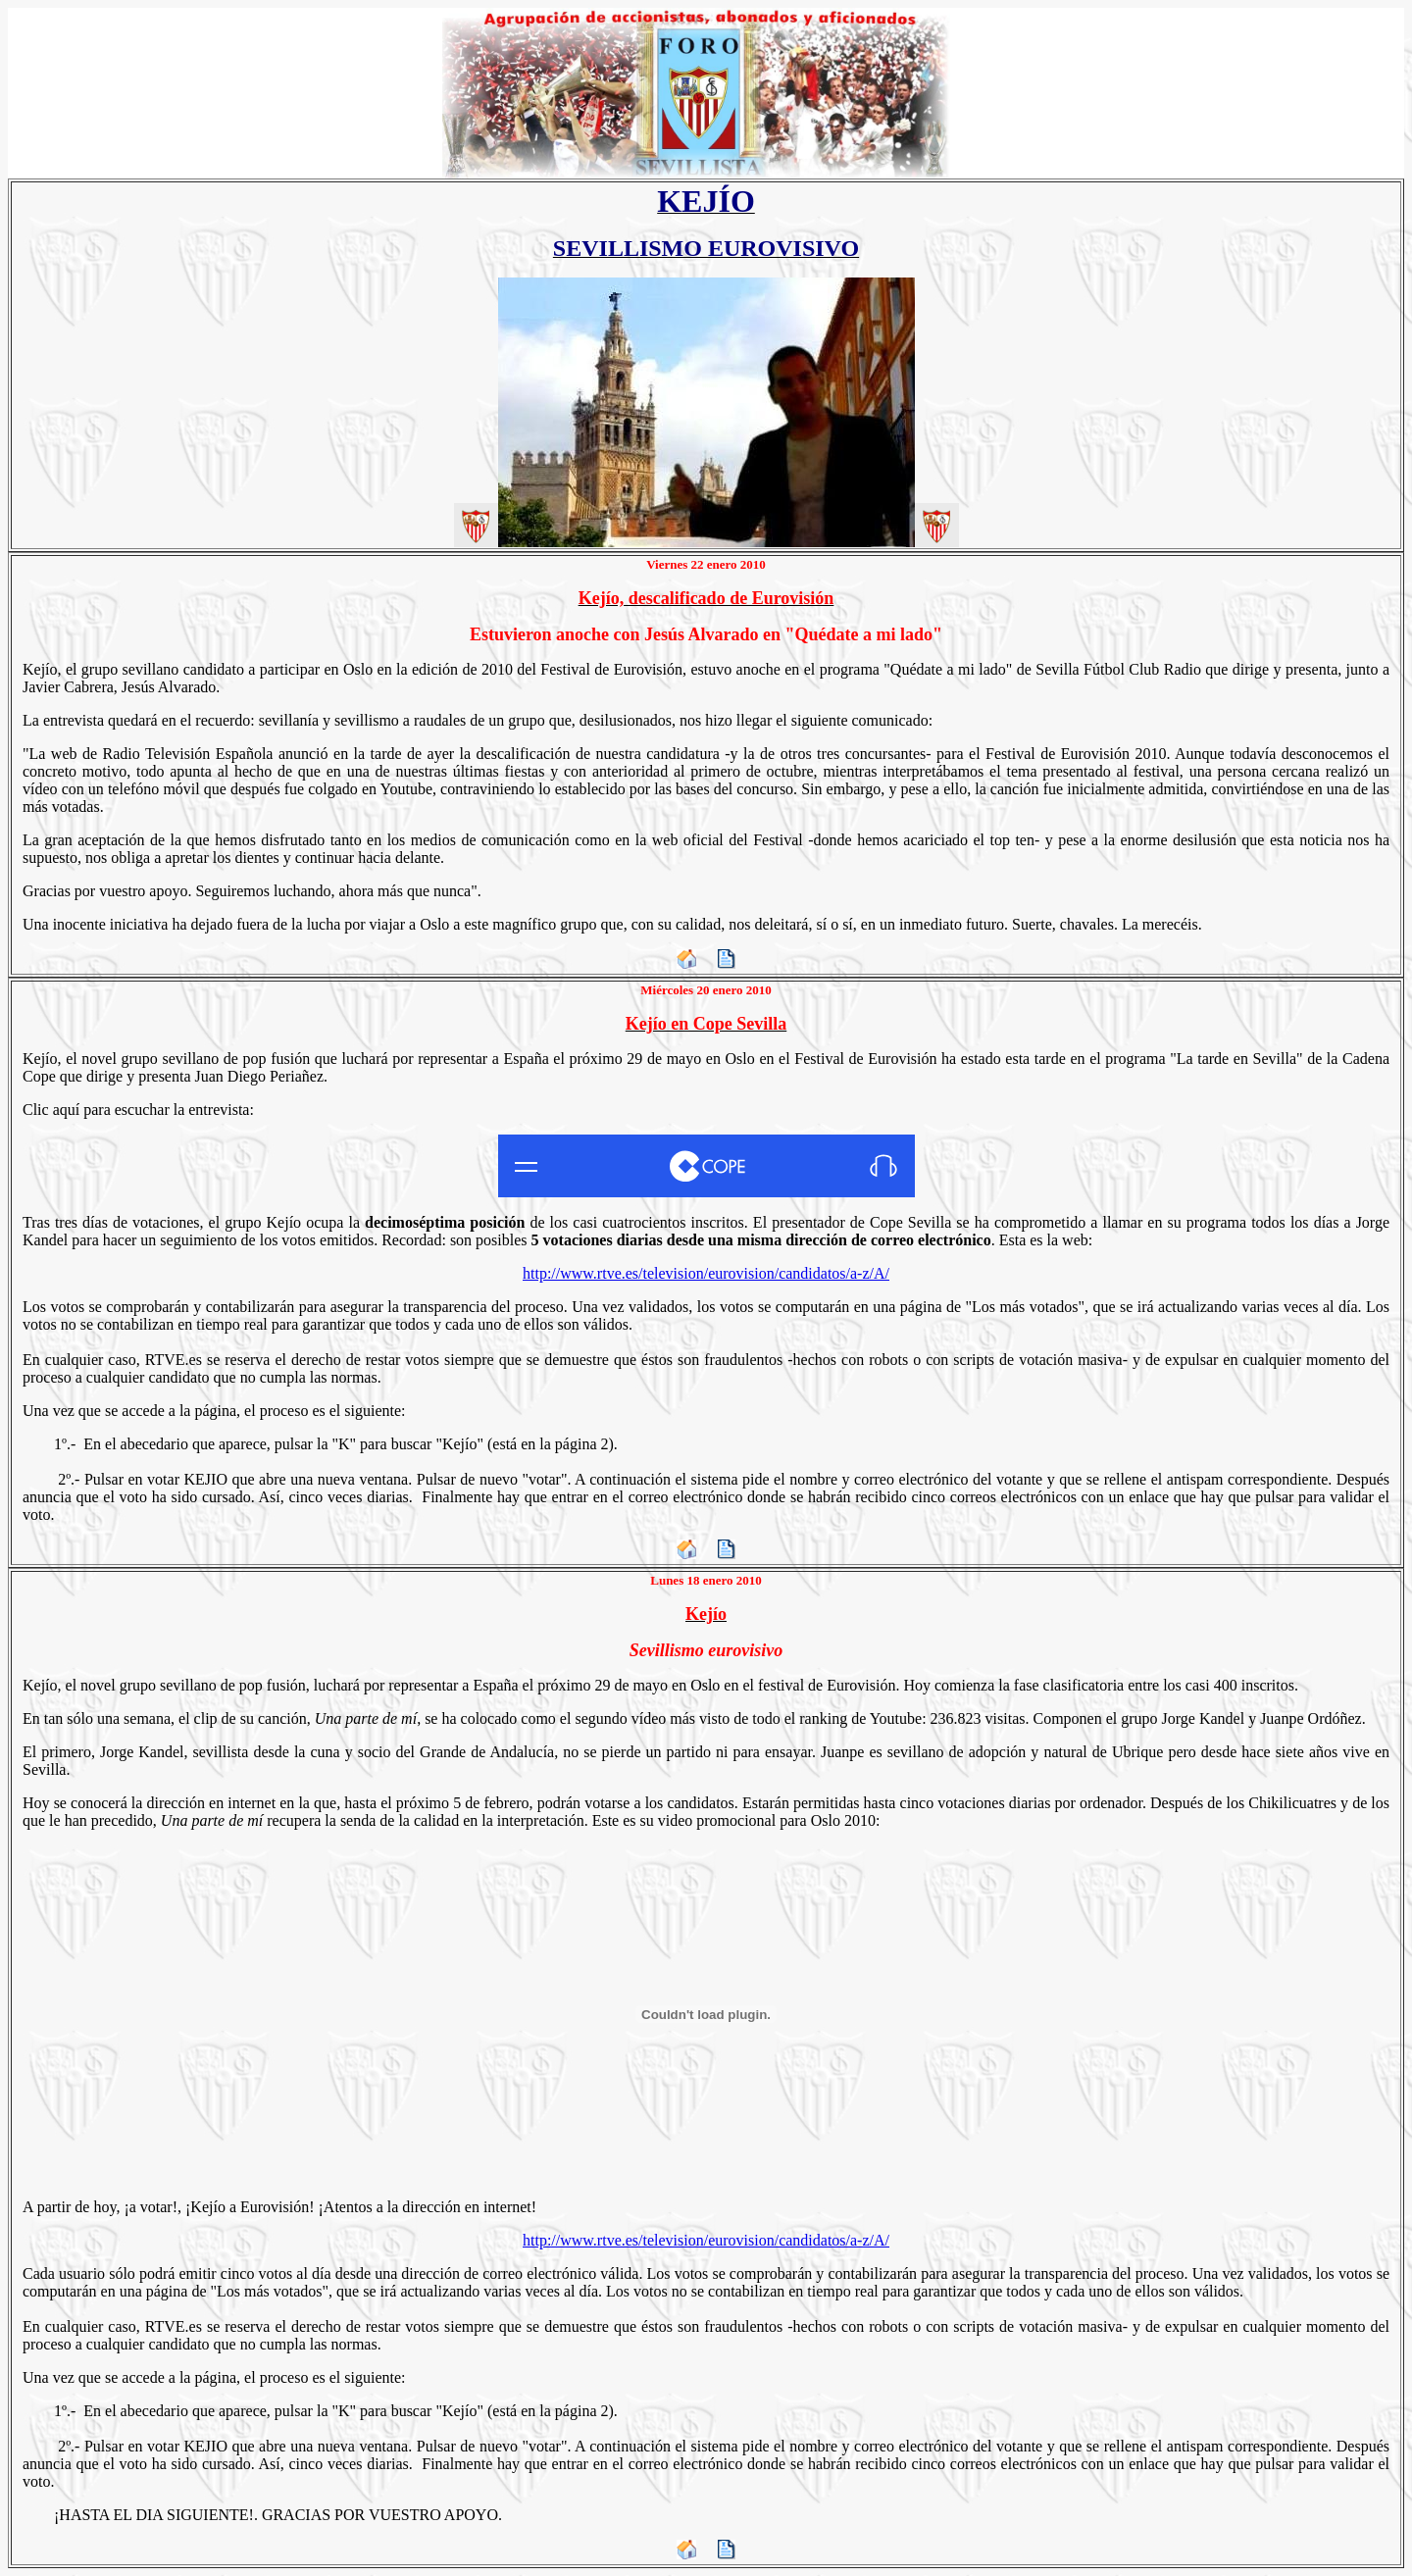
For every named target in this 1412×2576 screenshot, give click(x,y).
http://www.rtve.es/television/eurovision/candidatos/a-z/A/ (706, 1273)
